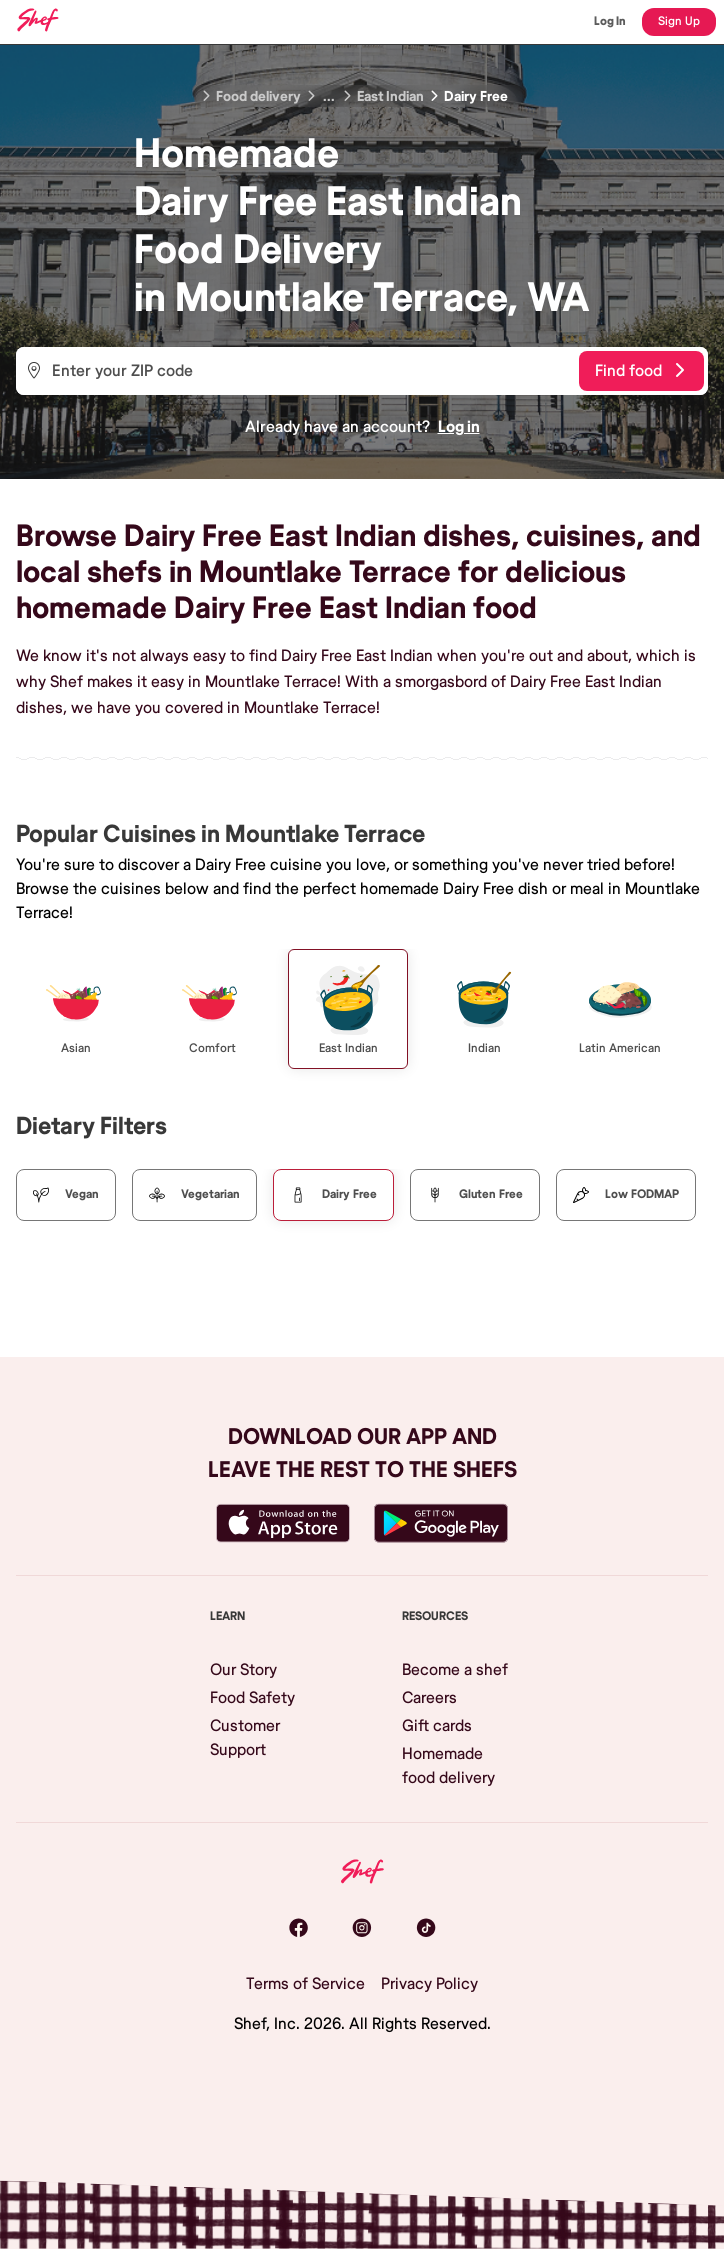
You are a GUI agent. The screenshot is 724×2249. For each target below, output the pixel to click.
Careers (429, 1698)
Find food (639, 371)
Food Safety (252, 1698)
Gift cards (437, 1726)
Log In (610, 21)
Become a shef (455, 1670)
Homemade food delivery (448, 1766)
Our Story (243, 1670)
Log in (459, 427)
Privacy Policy (429, 1984)
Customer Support (245, 1738)
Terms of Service (305, 1984)
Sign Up (679, 21)
